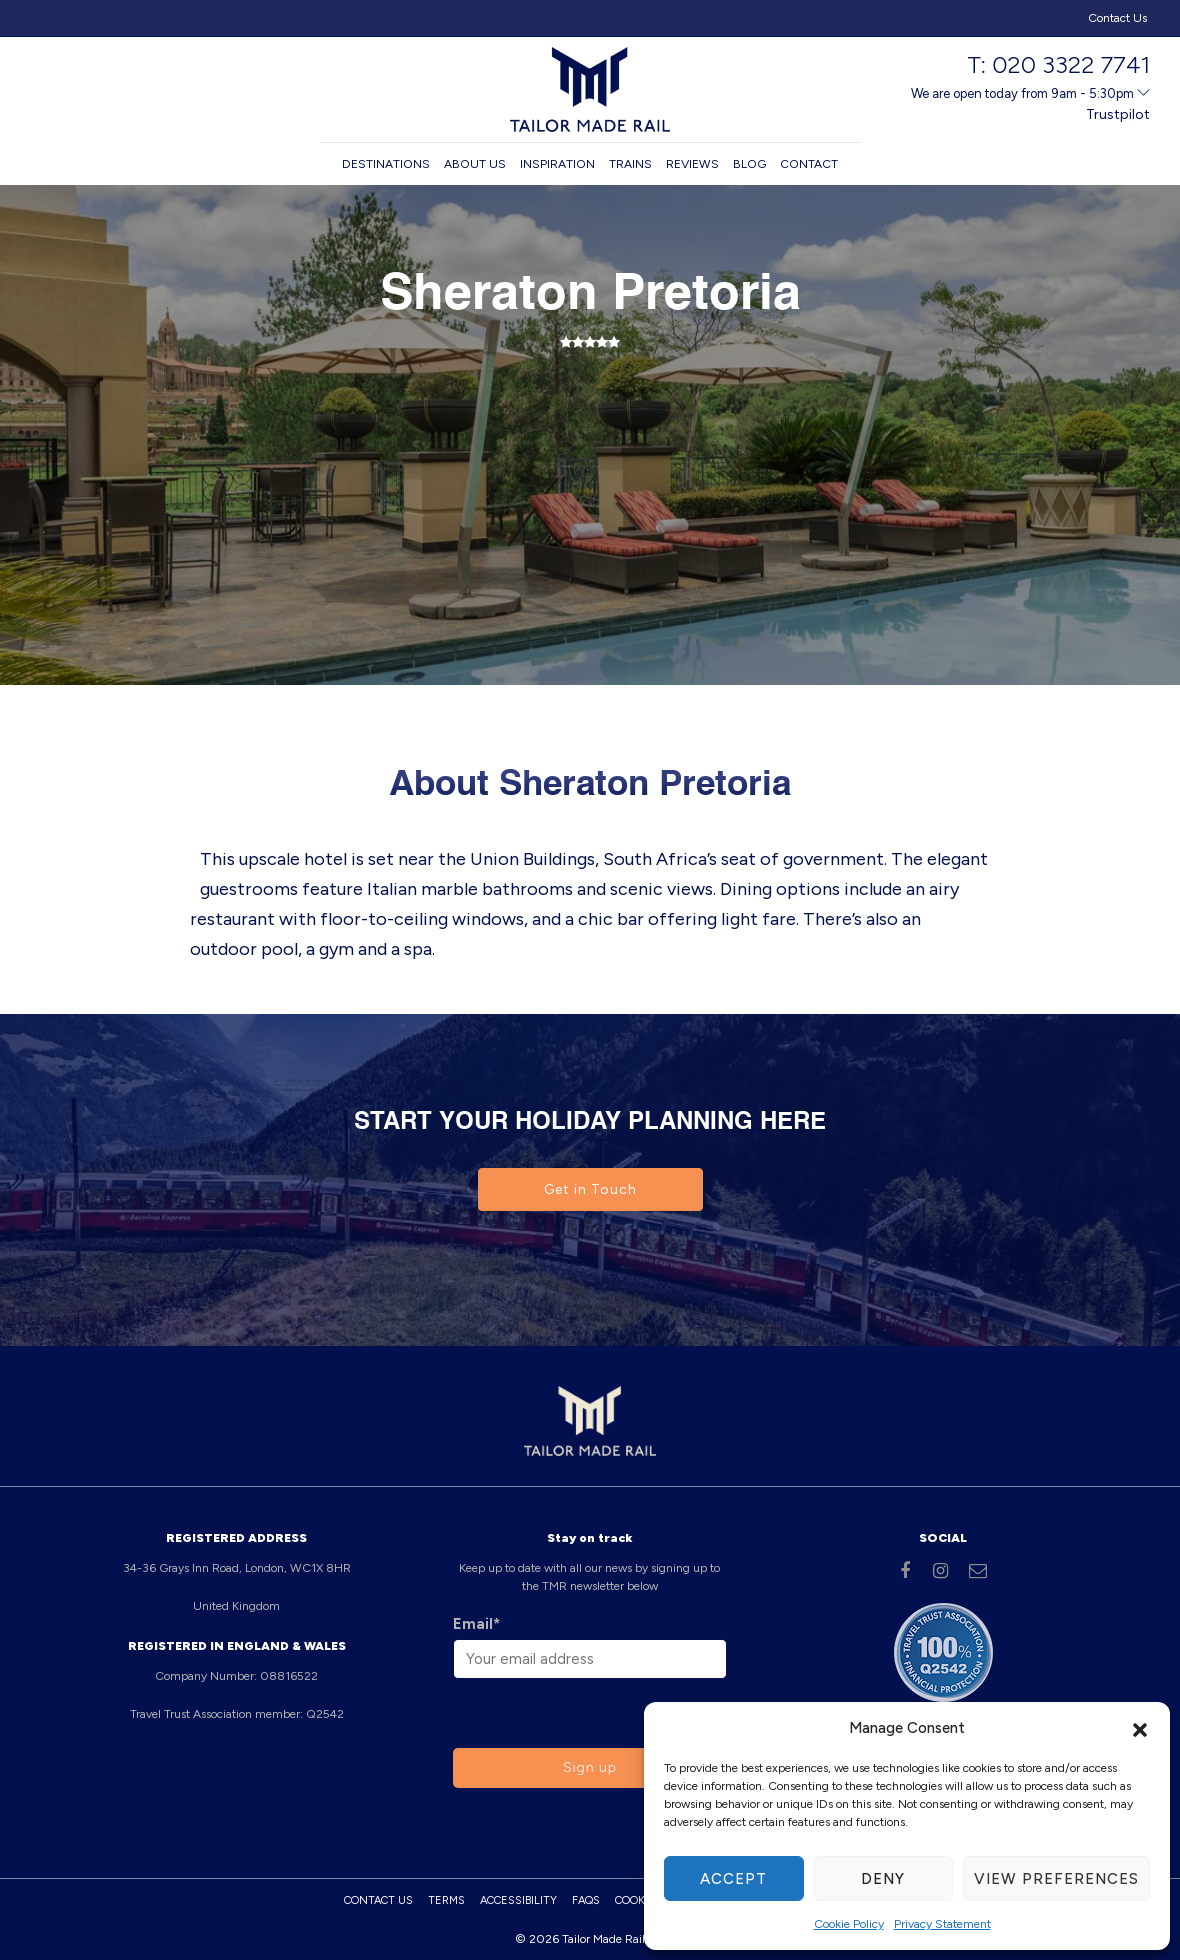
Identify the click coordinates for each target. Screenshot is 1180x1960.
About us (475, 164)
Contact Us (1117, 18)
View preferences (1056, 1879)
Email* (476, 1624)
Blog (749, 164)
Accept (733, 1879)
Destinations (386, 164)
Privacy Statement (942, 1924)
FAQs (586, 1900)
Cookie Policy (849, 1924)
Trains (630, 164)
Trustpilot (1118, 114)
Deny (883, 1879)
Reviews (692, 164)
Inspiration (557, 164)
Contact (809, 164)
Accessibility (518, 1900)
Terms (446, 1900)
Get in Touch (590, 1189)
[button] (1140, 1728)
